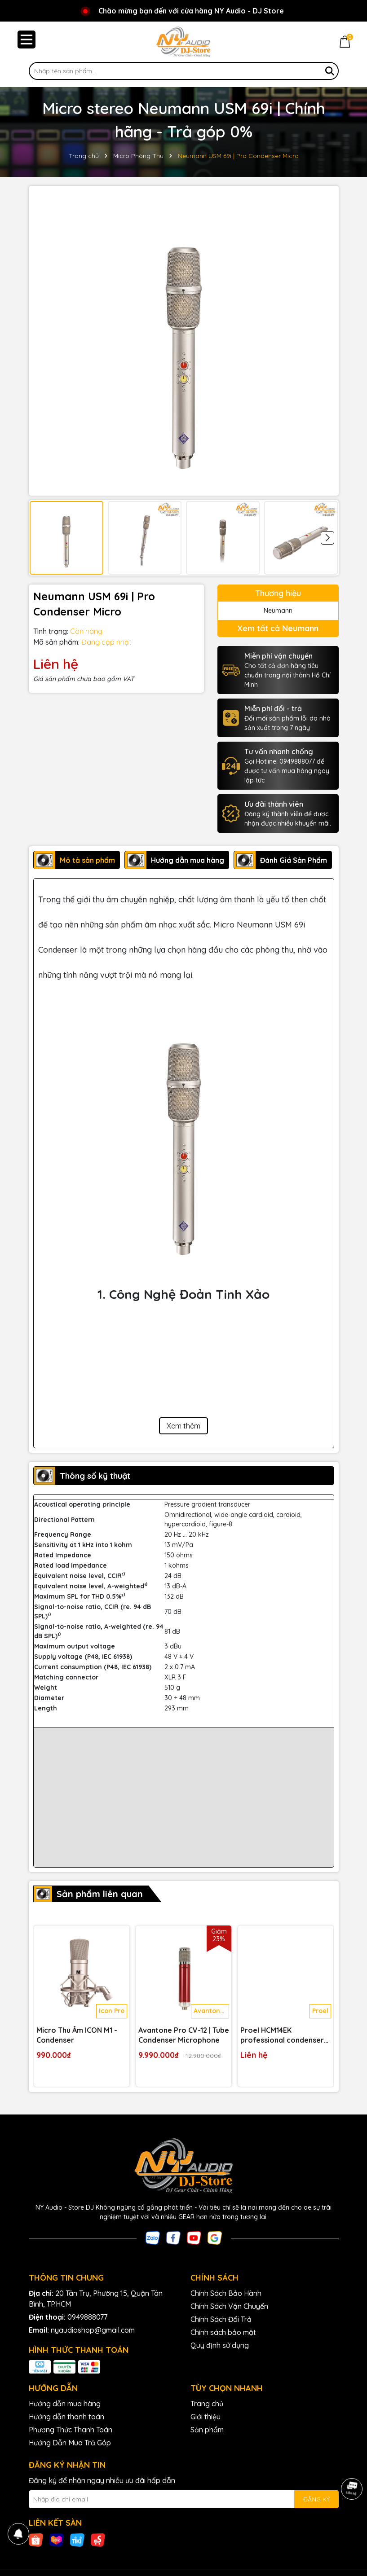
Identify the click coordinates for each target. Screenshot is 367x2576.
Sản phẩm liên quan (100, 1893)
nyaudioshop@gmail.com (93, 2329)
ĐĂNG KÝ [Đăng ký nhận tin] (316, 2499)
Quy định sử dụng (219, 2345)
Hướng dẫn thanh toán (66, 2416)
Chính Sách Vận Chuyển (229, 2306)
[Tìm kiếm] (329, 71)
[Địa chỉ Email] (184, 2499)
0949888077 (87, 2316)
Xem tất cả (277, 628)
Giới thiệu (205, 2416)
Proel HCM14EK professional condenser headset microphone (282, 2035)
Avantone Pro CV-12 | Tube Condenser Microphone (183, 2035)
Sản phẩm (207, 2429)
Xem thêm (183, 1425)
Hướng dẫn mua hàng (65, 2403)
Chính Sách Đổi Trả (221, 2319)
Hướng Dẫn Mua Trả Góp (70, 2442)
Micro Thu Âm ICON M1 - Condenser (76, 2035)
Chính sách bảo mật (223, 2332)
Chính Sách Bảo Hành (225, 2293)
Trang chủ (206, 2403)
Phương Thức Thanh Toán (70, 2429)
